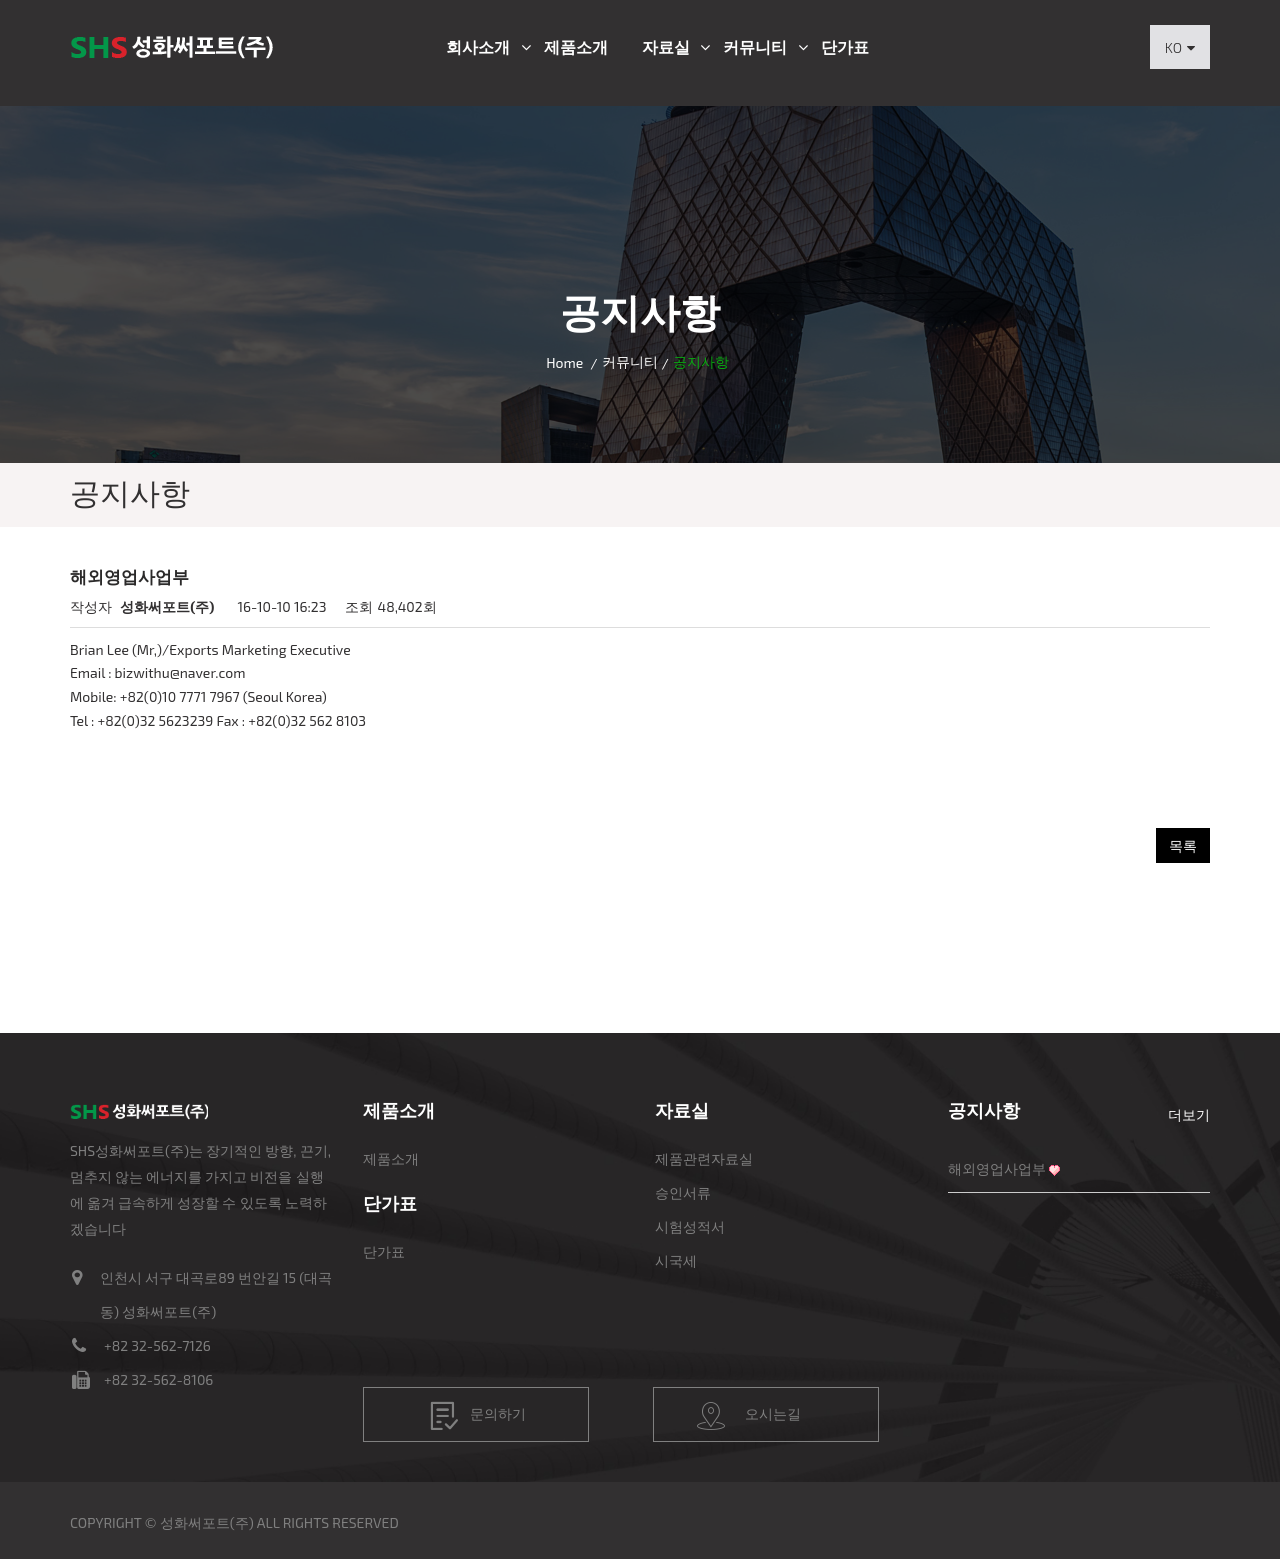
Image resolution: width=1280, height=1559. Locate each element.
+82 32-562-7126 (157, 1345)
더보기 (1189, 1114)
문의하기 (478, 1416)
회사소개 (478, 47)
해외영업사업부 (997, 1168)
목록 (1183, 845)
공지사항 (984, 1110)
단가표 (845, 47)
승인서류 (683, 1192)
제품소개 (576, 47)
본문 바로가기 (0, 0)
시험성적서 (690, 1226)
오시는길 (749, 1416)
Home (564, 362)
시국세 (676, 1260)
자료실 (666, 47)
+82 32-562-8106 (158, 1379)
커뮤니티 (755, 47)
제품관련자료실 (704, 1158)
